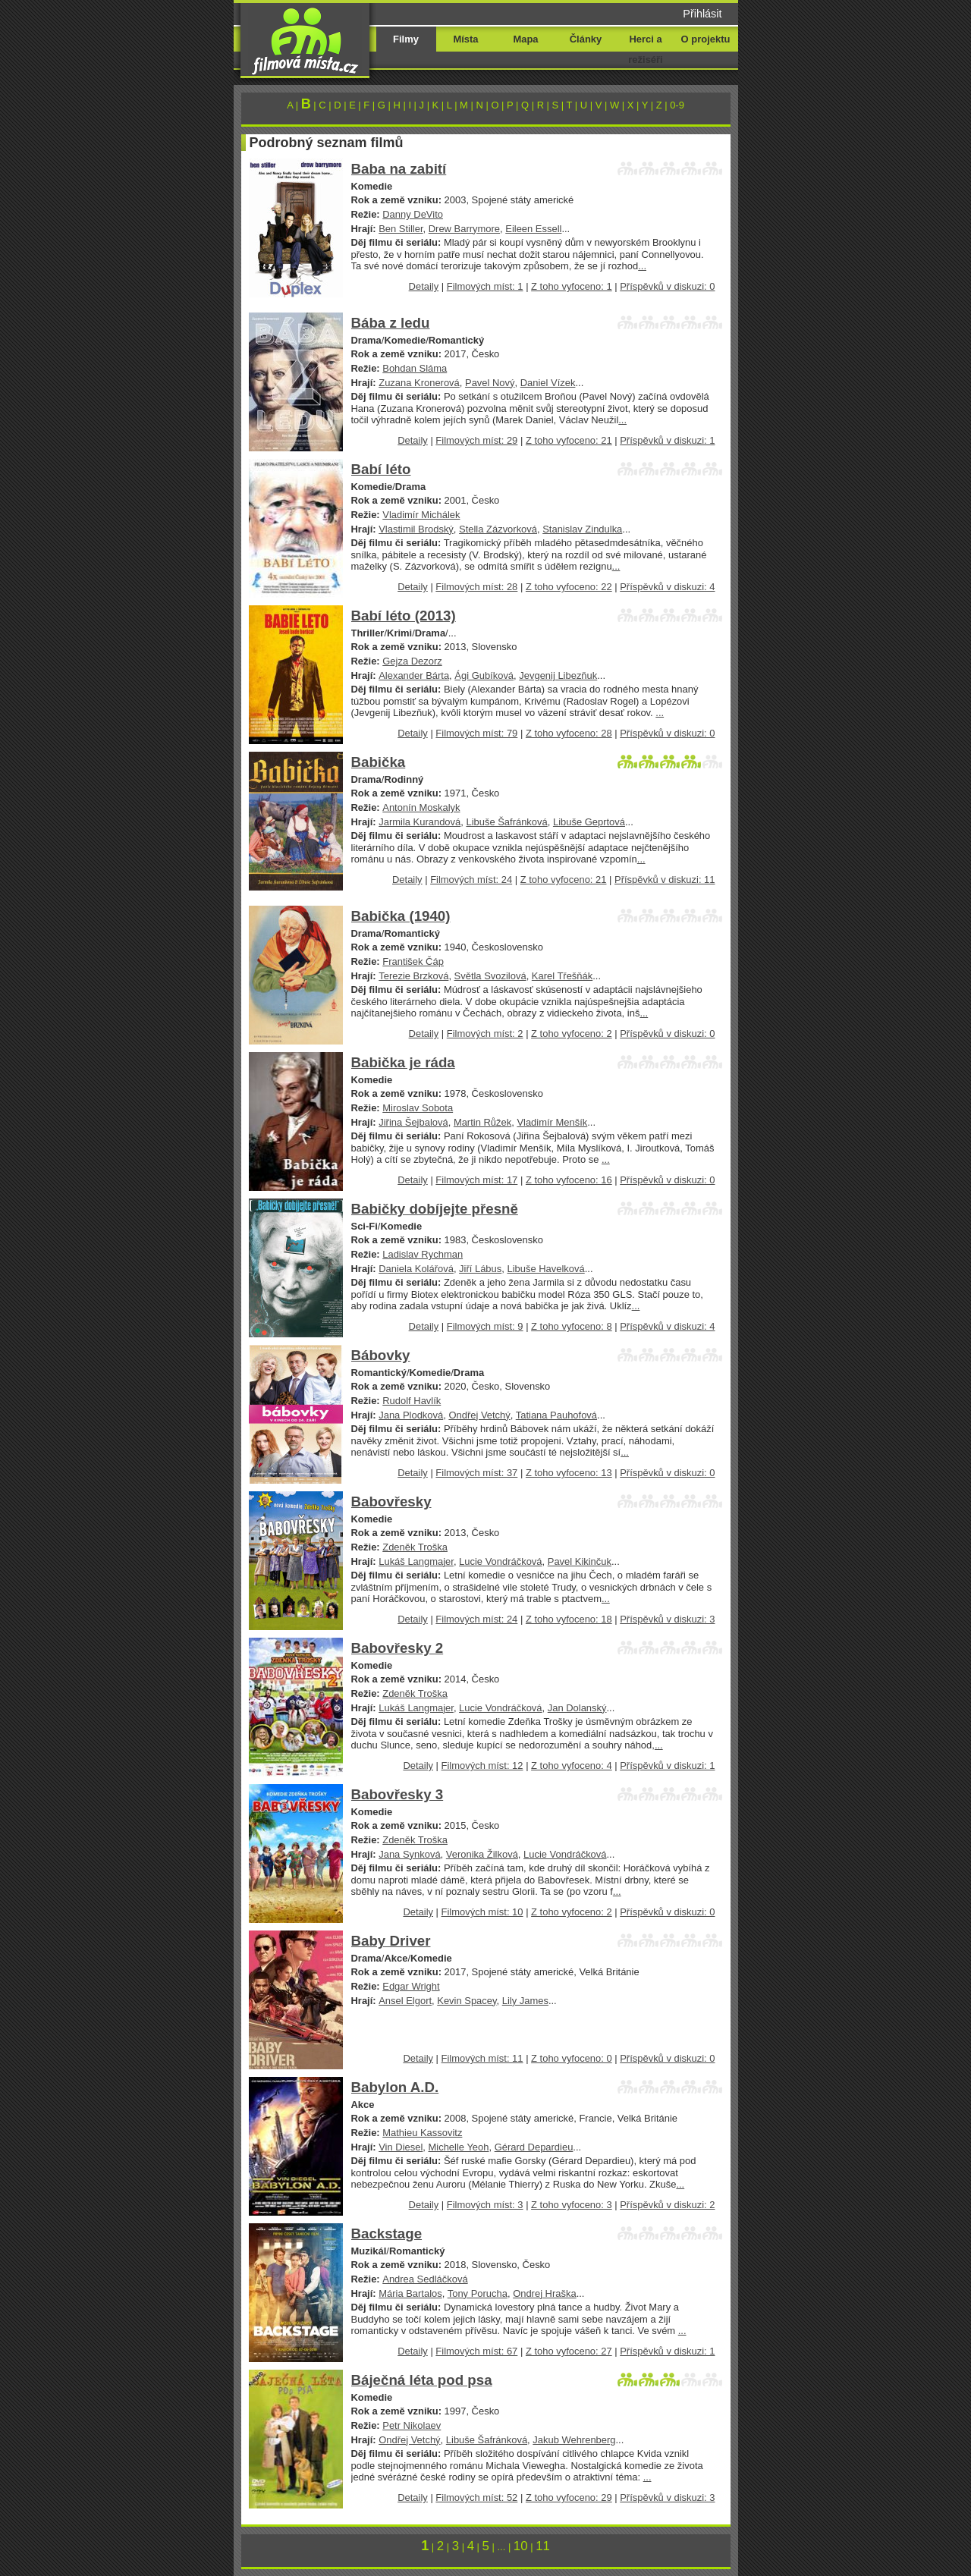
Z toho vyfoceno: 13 (569, 1472)
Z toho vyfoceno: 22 (569, 586)
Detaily (424, 286)
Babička (378, 762)
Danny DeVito (412, 214)
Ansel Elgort (405, 2000)
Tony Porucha (477, 2293)
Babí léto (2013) (403, 616)
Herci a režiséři (645, 49)
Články (586, 39)
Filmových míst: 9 (485, 1326)
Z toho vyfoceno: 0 (571, 2058)
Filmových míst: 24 (471, 879)
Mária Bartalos (410, 2293)
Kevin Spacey (466, 2000)
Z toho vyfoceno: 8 (571, 1326)
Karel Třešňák (562, 976)
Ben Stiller (401, 228)
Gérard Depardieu (534, 2147)
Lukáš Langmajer (416, 1561)
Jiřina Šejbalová (413, 1122)
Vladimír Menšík (552, 1122)
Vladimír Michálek (421, 514)
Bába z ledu (390, 323)
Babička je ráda (403, 1062)
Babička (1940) (401, 916)
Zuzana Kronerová (419, 382)
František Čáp (413, 961)
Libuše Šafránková (506, 822)
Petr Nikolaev (411, 2425)
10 (521, 2546)
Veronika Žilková (482, 1854)
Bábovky (380, 1355)
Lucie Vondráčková (500, 1561)
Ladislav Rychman (422, 1254)
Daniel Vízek (548, 382)
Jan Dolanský (577, 1708)
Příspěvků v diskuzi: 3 (667, 1619)
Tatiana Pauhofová (556, 1415)
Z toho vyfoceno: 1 (571, 286)
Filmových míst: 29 (476, 440)
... (642, 266)
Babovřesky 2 (397, 1648)
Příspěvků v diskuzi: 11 (664, 879)
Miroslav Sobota (417, 1108)
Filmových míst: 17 (476, 1180)
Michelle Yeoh (459, 2147)
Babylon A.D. (395, 2087)
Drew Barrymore (464, 228)
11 (543, 2546)
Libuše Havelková (545, 1268)
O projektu (706, 39)
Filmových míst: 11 (482, 2058)
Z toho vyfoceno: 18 (569, 1619)
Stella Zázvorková (498, 529)
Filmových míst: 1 (485, 286)
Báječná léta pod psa (421, 2380)
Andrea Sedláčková (424, 2279)
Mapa (525, 39)
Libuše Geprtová (589, 822)
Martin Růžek (482, 1122)
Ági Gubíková (484, 675)
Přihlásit (702, 14)
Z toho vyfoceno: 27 (569, 2351)
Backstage (387, 2233)
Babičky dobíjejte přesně (434, 1209)
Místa (465, 39)
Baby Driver (391, 1941)
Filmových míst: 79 (476, 733)
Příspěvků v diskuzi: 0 (667, 286)
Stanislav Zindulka (582, 529)
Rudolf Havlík (411, 1400)
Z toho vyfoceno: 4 (571, 1765)
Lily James (525, 2000)
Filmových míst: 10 (482, 1912)
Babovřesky (391, 1501)
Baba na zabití (399, 169)
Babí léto (381, 469)
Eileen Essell (533, 228)
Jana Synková (409, 1854)
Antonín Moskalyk (421, 807)
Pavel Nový (490, 382)
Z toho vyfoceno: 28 (569, 733)
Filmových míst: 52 (476, 2497)
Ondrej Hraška (545, 2293)
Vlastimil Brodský (416, 529)
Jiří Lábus (480, 1268)
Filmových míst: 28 (476, 586)
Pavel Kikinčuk (579, 1561)
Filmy (406, 39)
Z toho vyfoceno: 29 (569, 2497)
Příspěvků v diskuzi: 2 (667, 2204)
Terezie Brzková (413, 976)
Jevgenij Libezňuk (558, 675)
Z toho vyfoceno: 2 (571, 1033)
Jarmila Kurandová (419, 822)
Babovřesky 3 (397, 1794)
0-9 (677, 105)
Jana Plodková (411, 1415)
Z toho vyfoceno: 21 (569, 440)
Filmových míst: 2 (485, 1033)
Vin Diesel (401, 2147)
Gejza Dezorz (412, 661)
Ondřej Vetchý (479, 1415)
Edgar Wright (410, 1986)
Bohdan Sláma (414, 368)
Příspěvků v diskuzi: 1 (667, 440)
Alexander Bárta (414, 675)
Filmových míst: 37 (476, 1472)
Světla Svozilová (490, 976)
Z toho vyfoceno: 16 (569, 1180)
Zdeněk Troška (415, 1547)
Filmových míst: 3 (485, 2204)
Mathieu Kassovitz (422, 2132)
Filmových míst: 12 (482, 1765)
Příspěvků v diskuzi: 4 (667, 586)
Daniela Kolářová (416, 1268)
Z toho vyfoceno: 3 (571, 2204)
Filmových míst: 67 (476, 2351)
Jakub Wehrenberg (574, 2440)
